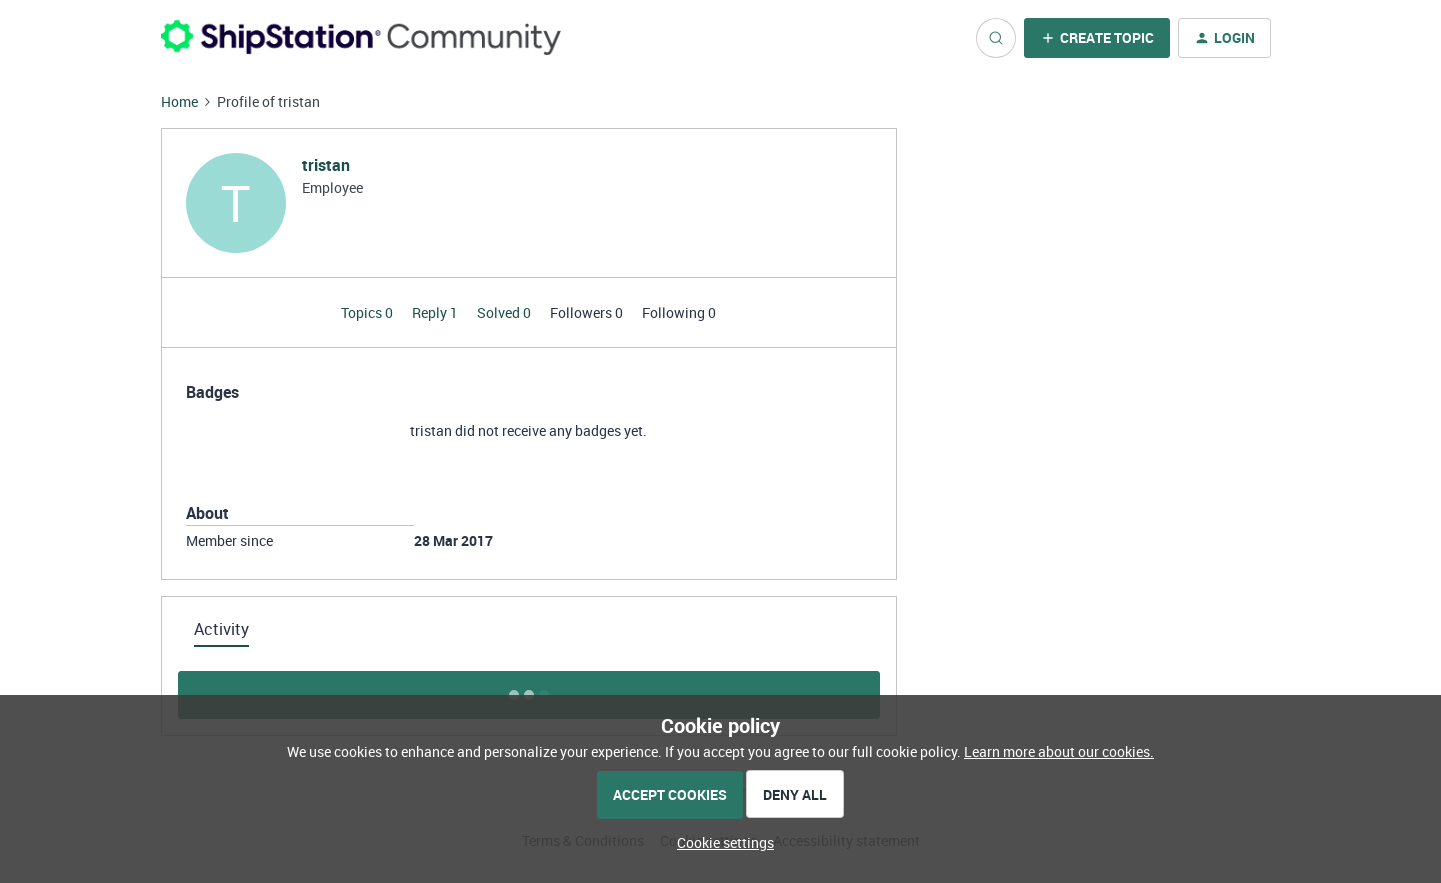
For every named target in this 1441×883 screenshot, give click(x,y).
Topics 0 (368, 312)
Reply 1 (436, 312)
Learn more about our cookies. (1059, 751)
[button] (1097, 38)
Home (179, 101)
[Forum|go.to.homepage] (361, 37)
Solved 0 (505, 312)
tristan (326, 165)
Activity (221, 629)
